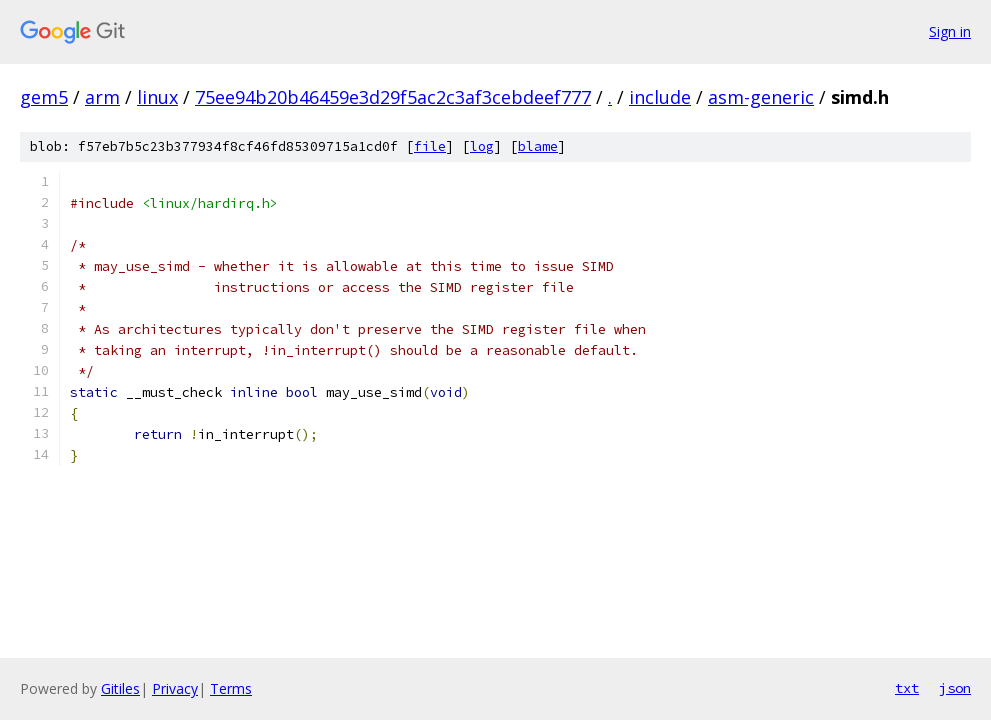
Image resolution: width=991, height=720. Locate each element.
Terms (231, 688)
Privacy (175, 688)
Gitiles (120, 688)
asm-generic (761, 97)
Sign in (950, 31)
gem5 (44, 97)
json (955, 688)
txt (907, 688)
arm (102, 97)
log (482, 146)
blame (538, 146)
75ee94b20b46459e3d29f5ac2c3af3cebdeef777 (393, 97)
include (660, 97)
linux (157, 97)
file (430, 146)
